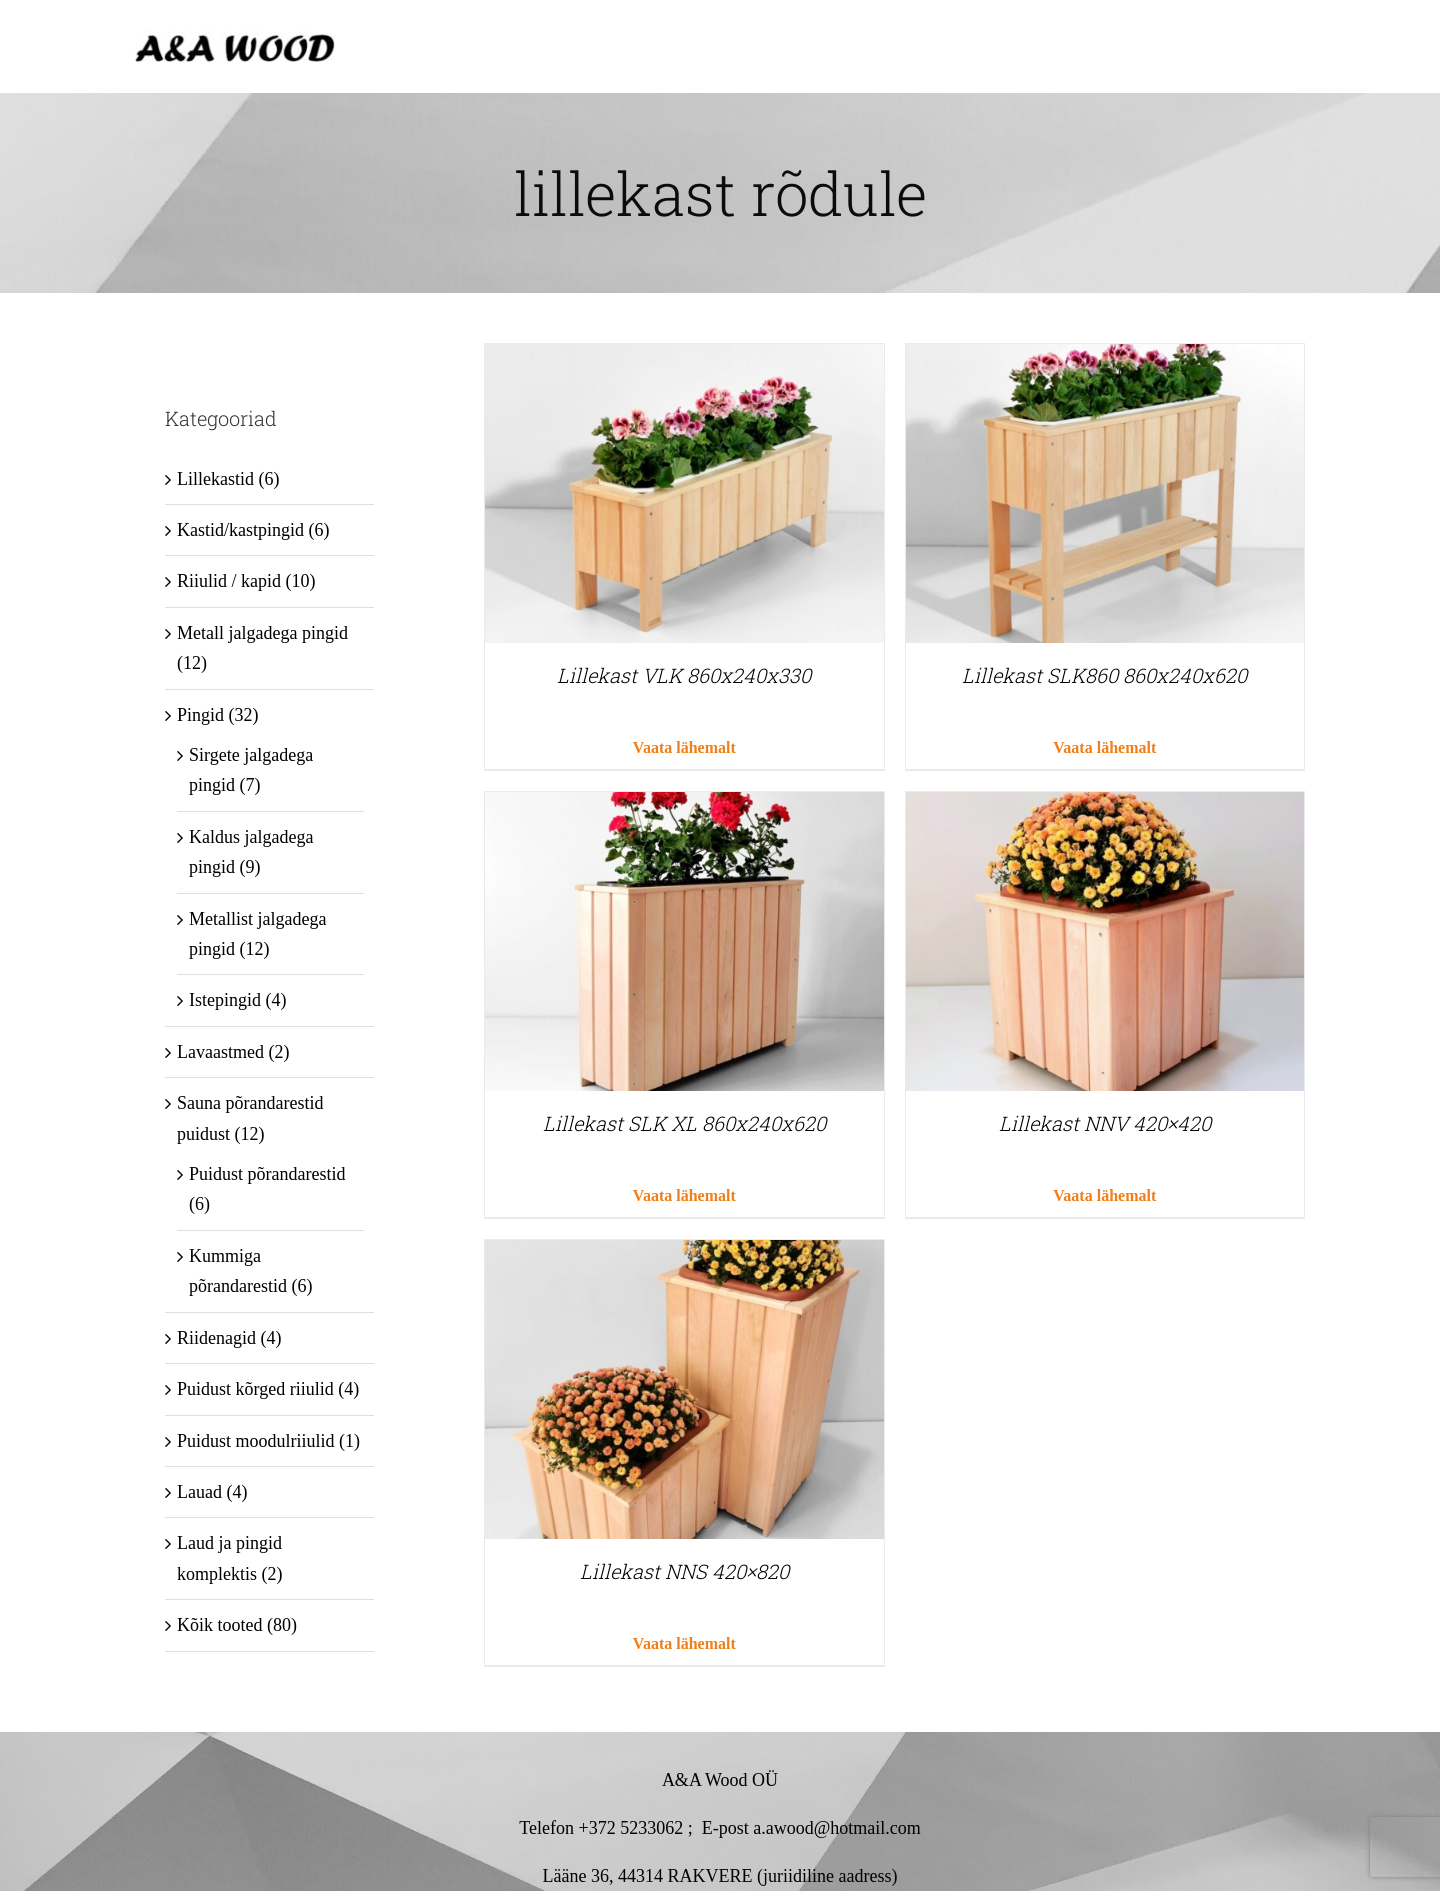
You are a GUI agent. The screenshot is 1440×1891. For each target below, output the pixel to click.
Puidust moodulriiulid (256, 1441)
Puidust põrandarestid (267, 1174)
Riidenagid (216, 1338)
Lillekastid (215, 479)
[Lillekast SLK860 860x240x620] (1105, 359)
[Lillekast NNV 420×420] (1105, 807)
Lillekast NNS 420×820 (684, 1571)
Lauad (199, 1492)
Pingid (200, 715)
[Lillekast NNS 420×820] (684, 1255)
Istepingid (225, 1000)
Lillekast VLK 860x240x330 (684, 675)
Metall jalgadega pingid (262, 633)
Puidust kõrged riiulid (255, 1389)
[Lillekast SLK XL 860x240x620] (684, 807)
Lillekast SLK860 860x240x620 (1104, 675)
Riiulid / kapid (229, 581)
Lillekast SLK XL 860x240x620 (684, 1123)
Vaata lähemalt (684, 747)
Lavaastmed (220, 1052)
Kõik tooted (220, 1625)
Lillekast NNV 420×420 (1105, 1123)
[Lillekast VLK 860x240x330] (684, 359)
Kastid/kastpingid (240, 530)
